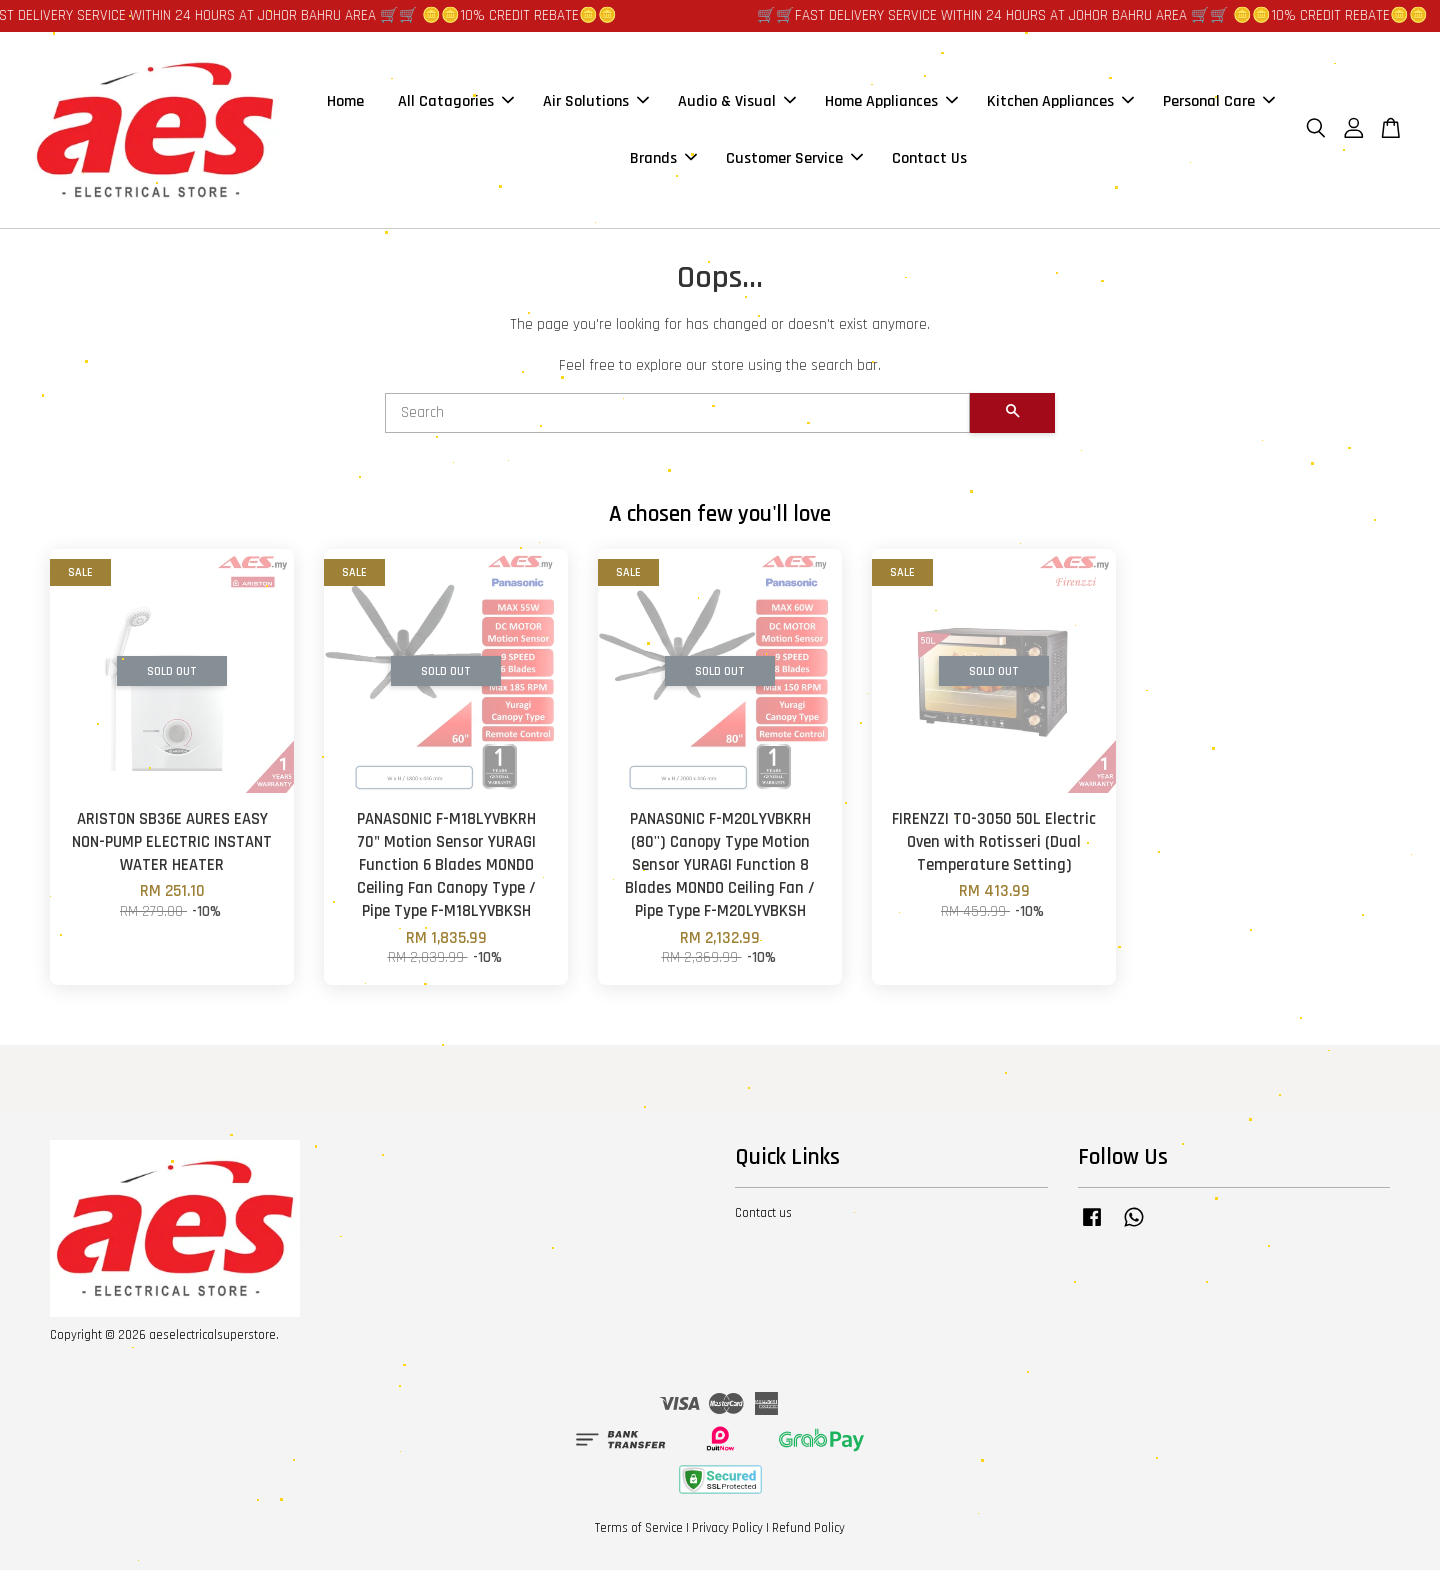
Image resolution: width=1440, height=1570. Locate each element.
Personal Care (1219, 101)
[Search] (677, 413)
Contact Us (929, 158)
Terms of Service (639, 1528)
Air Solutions (596, 101)
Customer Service (794, 158)
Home (345, 101)
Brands (663, 158)
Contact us (763, 1213)
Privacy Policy (727, 1528)
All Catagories (456, 101)
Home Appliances (891, 101)
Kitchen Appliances (1060, 101)
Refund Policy (808, 1528)
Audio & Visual (737, 101)
